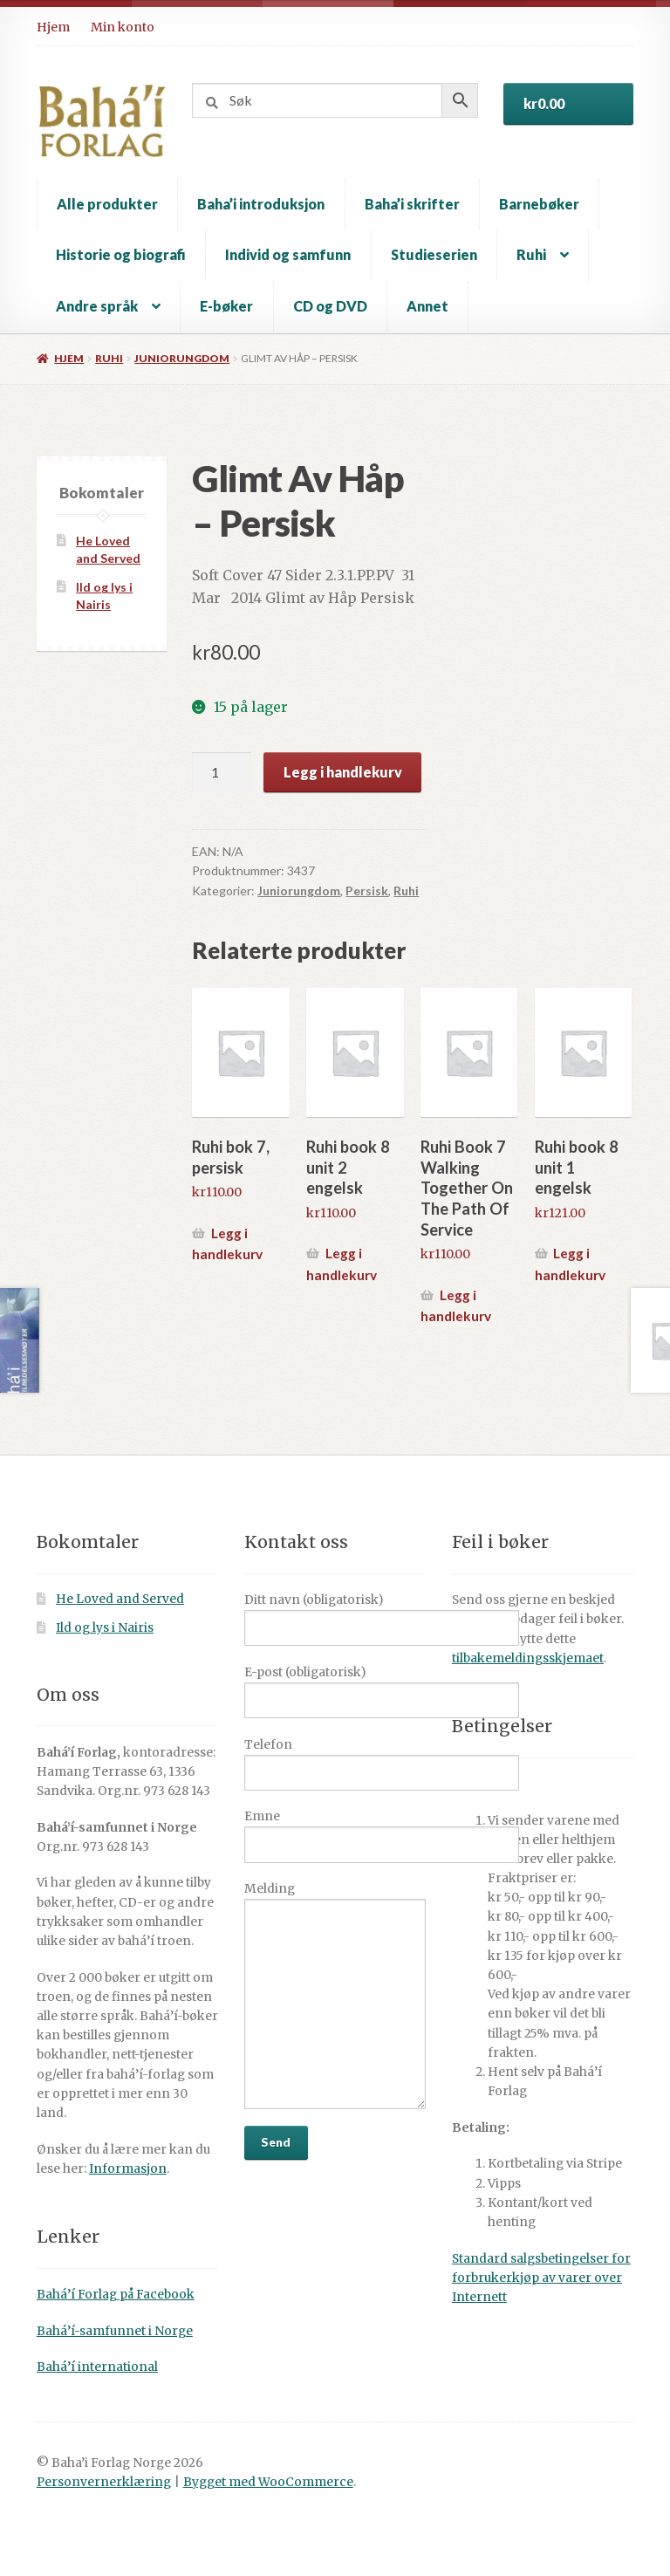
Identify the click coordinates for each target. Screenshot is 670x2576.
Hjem (53, 27)
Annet (427, 306)
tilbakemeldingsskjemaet (528, 1658)
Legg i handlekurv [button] (227, 1244)
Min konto (122, 27)
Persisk (366, 890)
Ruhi (531, 254)
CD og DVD (330, 306)
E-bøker (226, 306)
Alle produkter (107, 203)
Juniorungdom (181, 358)
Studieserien (434, 254)
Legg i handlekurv (343, 772)
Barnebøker (539, 203)
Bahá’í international (97, 2367)
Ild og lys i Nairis (105, 1627)
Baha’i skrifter (412, 203)
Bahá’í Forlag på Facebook (116, 2294)
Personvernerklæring (104, 2482)
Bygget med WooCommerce (268, 2482)
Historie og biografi (121, 254)
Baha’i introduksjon (261, 203)
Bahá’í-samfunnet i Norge (115, 2331)
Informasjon (128, 2169)
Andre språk (97, 306)
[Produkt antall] (221, 772)
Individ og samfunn (288, 254)
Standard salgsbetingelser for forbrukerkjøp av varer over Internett (541, 2278)
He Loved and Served (120, 1599)
